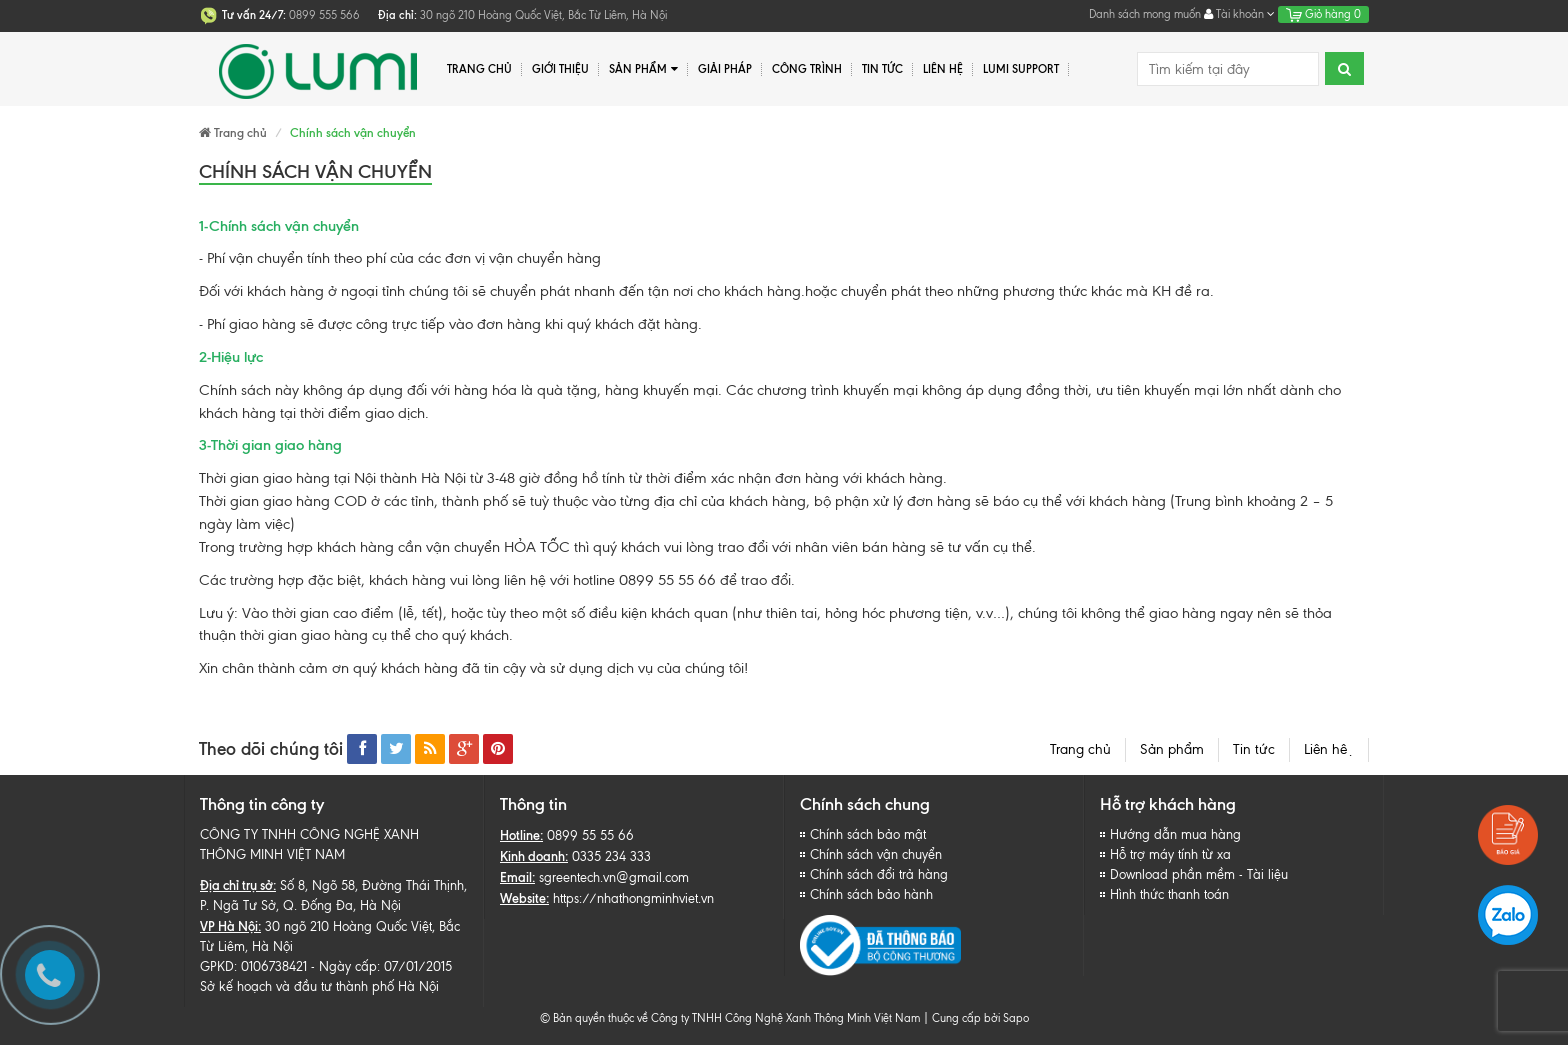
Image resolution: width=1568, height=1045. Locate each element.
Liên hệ (1329, 749)
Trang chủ (1080, 749)
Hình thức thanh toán (1169, 894)
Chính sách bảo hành (871, 894)
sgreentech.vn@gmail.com (614, 877)
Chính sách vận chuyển (876, 854)
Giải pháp (725, 69)
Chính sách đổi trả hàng (879, 874)
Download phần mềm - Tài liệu (1199, 874)
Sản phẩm (1172, 749)
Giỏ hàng (1323, 14)
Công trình (807, 69)
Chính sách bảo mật (868, 834)
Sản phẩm (643, 69)
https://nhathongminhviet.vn (633, 898)
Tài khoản (1239, 14)
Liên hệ (943, 69)
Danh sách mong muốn (1145, 14)
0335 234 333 (611, 856)
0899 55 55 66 (590, 835)
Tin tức (1254, 749)
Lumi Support (1021, 69)
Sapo (1016, 1018)
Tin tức (882, 69)
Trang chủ (479, 69)
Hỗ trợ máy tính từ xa (1170, 854)
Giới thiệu (560, 69)
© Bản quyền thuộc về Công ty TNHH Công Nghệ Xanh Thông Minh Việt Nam (730, 1018)
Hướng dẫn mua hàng (1175, 834)
